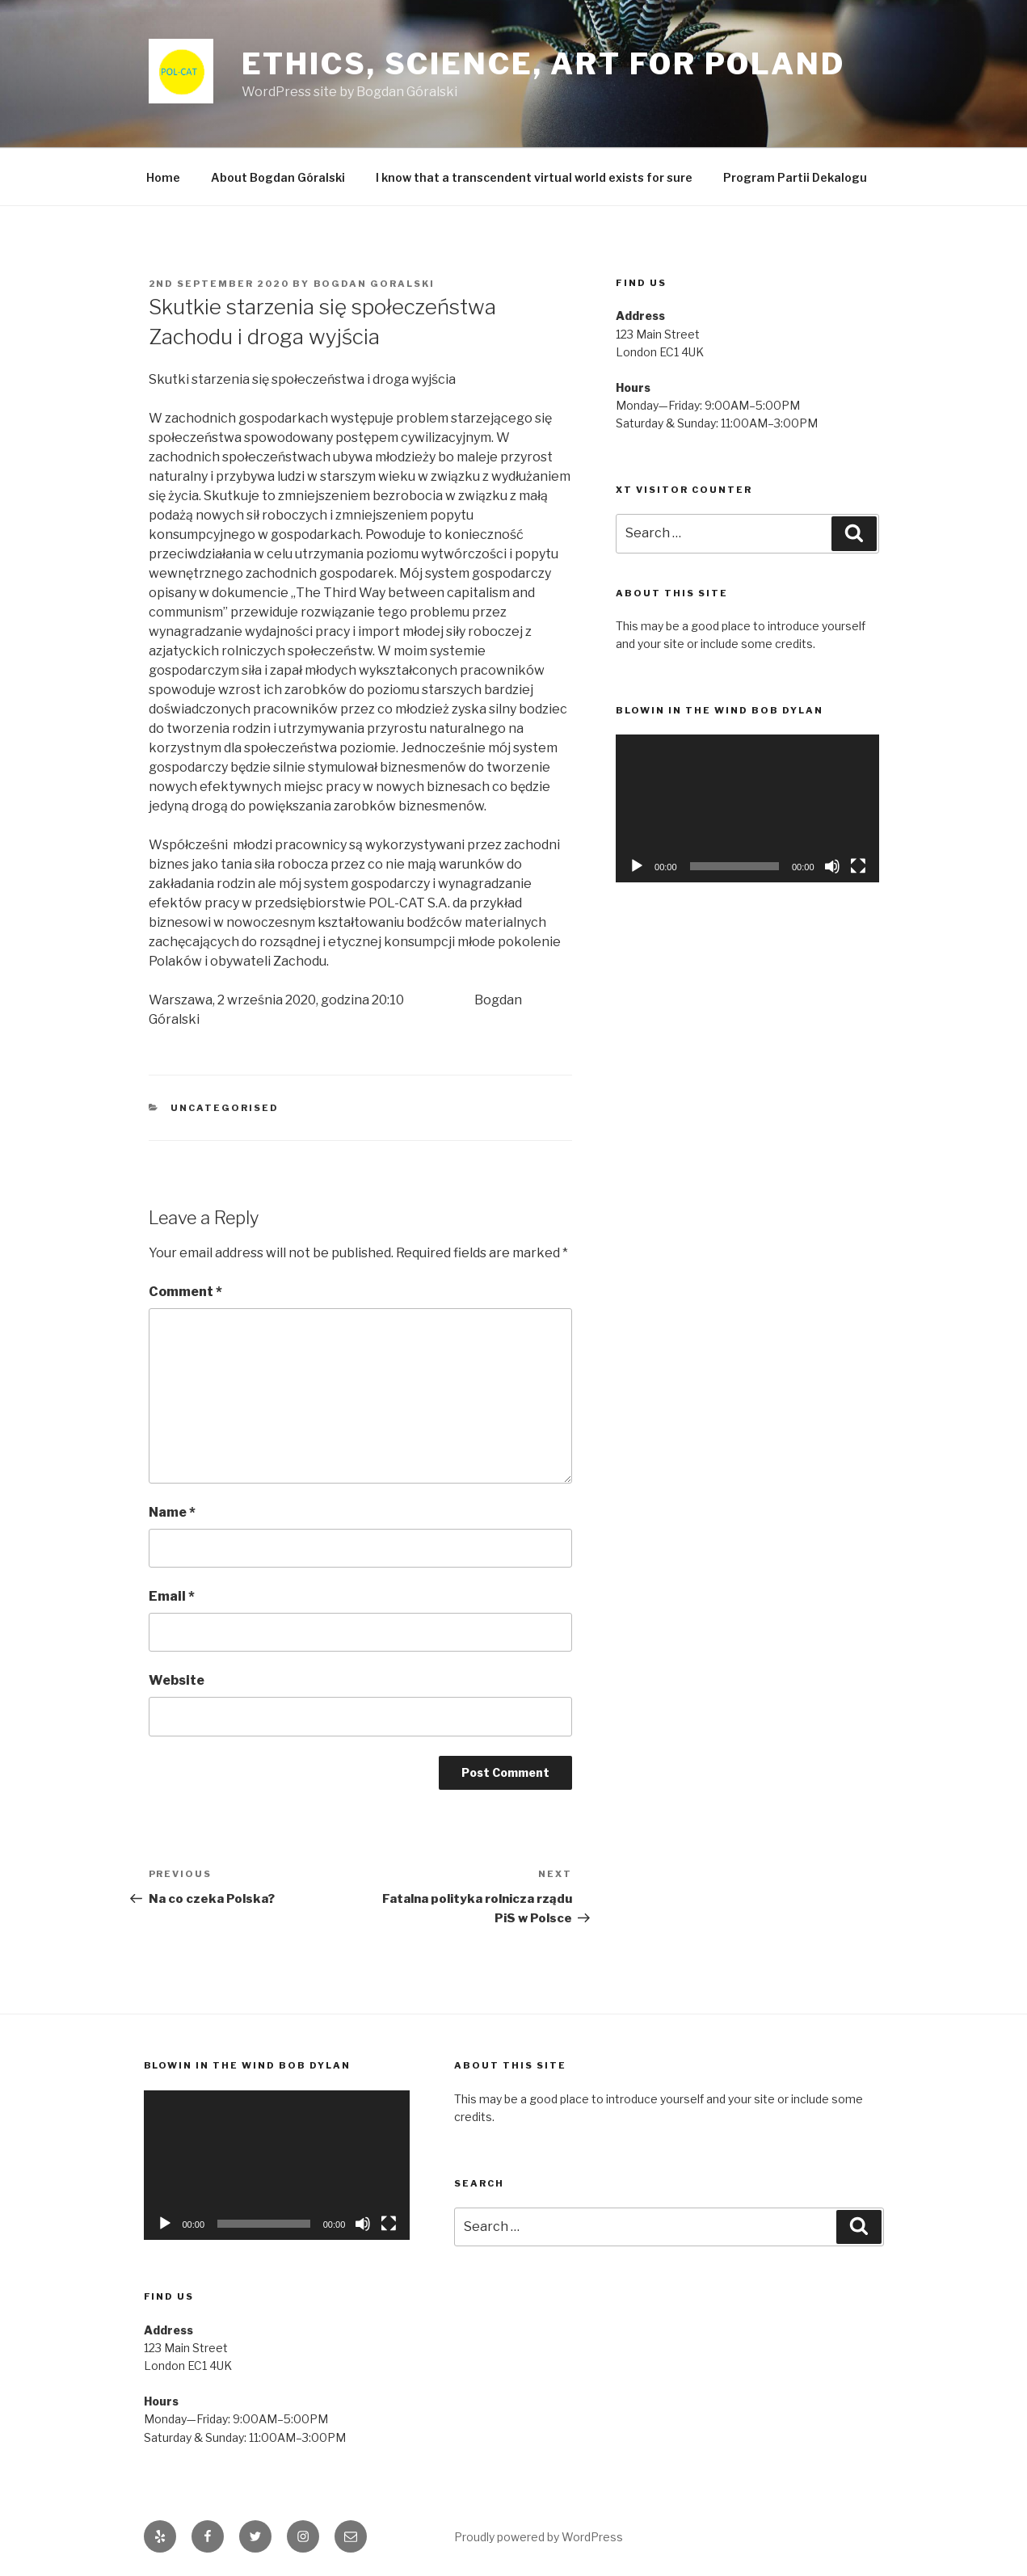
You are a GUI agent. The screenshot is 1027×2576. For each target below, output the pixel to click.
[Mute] (832, 866)
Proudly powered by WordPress (538, 2537)
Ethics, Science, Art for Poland (543, 64)
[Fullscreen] (858, 866)
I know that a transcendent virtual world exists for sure (534, 177)
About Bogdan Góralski (278, 177)
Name (172, 1512)
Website (176, 1680)
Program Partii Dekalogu (795, 177)
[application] (747, 808)
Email (172, 1596)
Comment (185, 1291)
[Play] (637, 866)
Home (163, 177)
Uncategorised (224, 1107)
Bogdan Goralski (375, 283)
